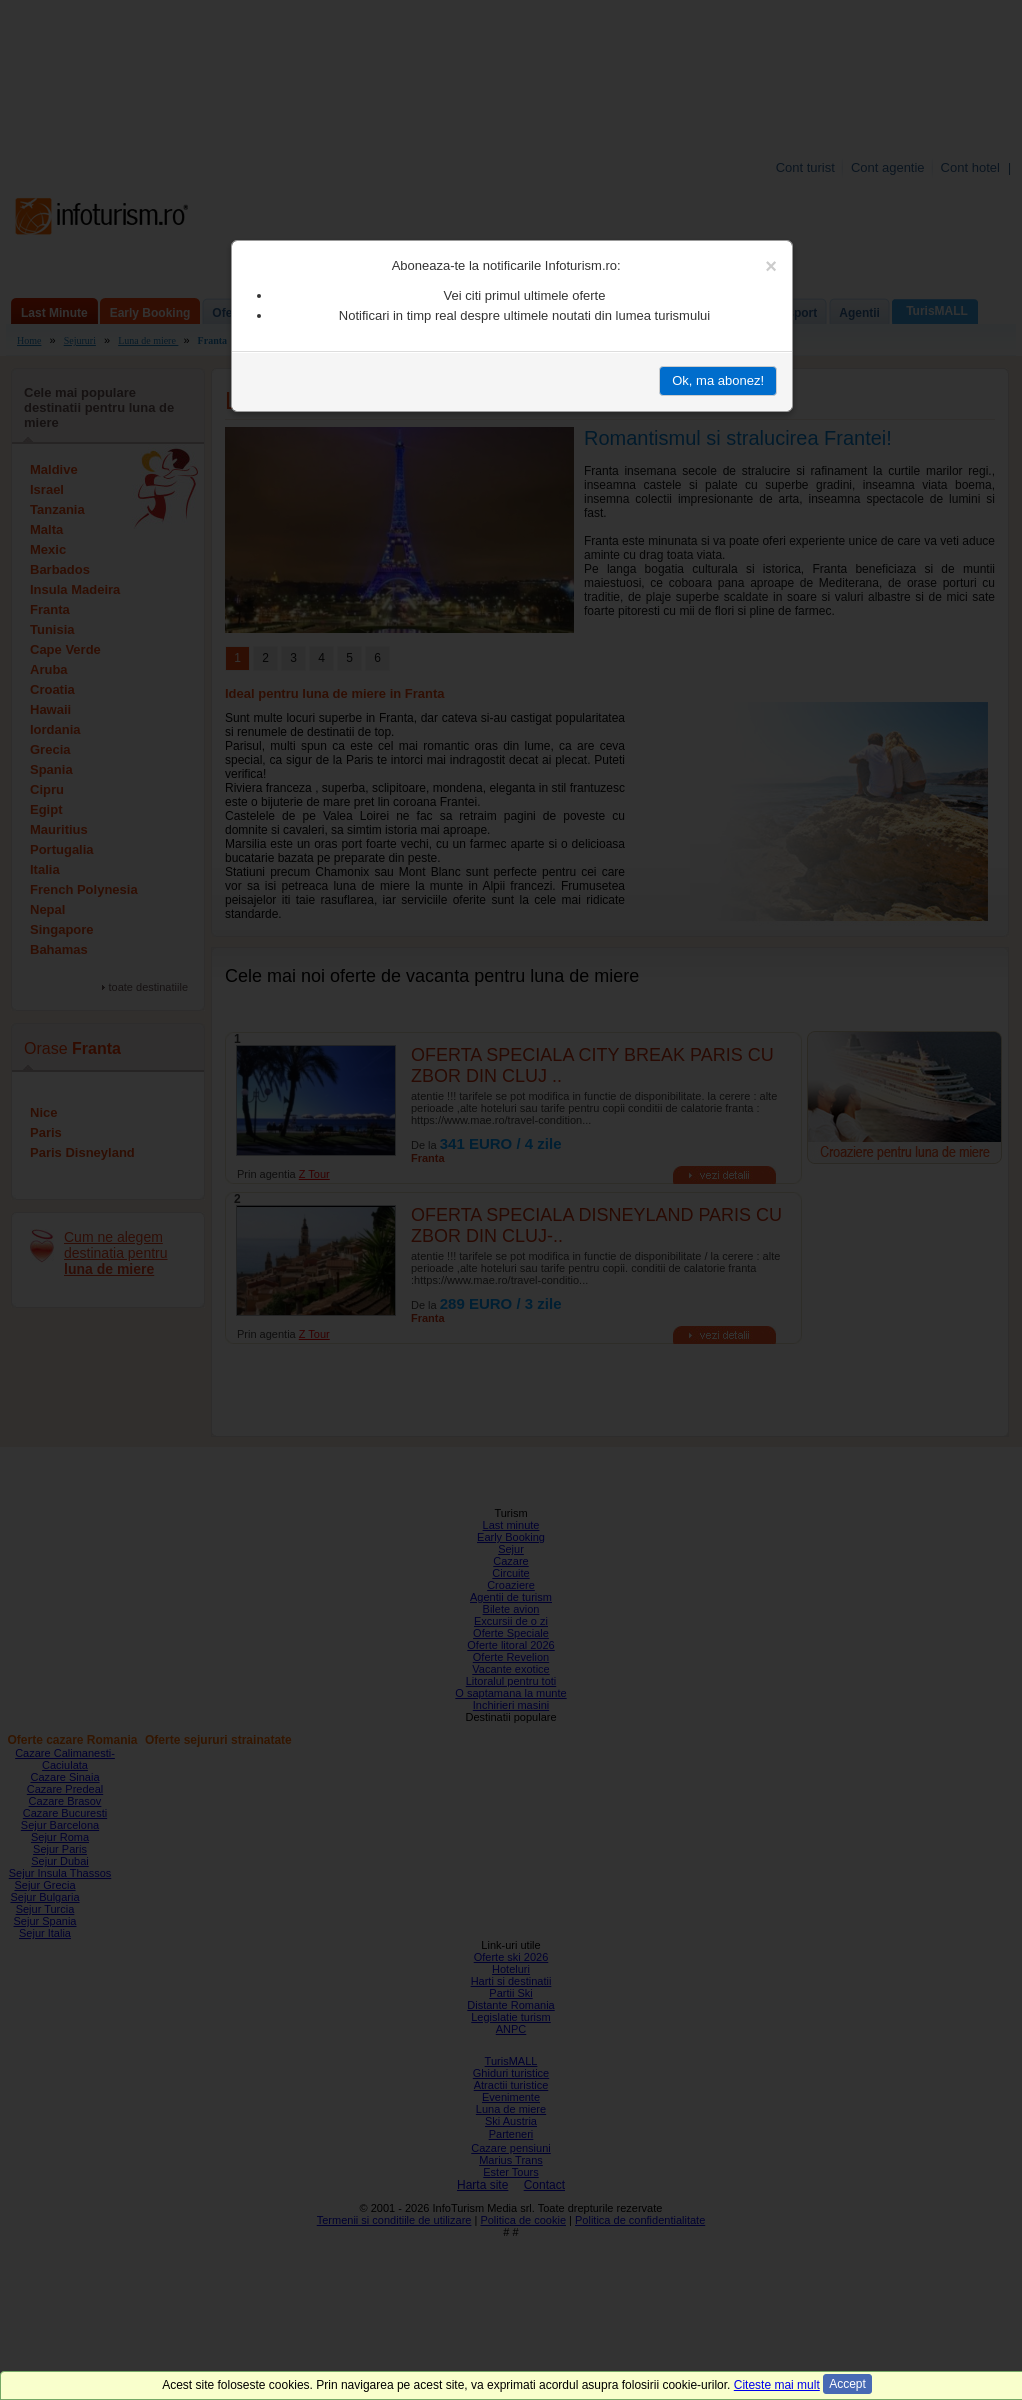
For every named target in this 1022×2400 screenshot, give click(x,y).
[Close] (771, 266)
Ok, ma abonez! (718, 380)
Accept (847, 2384)
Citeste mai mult (777, 2385)
